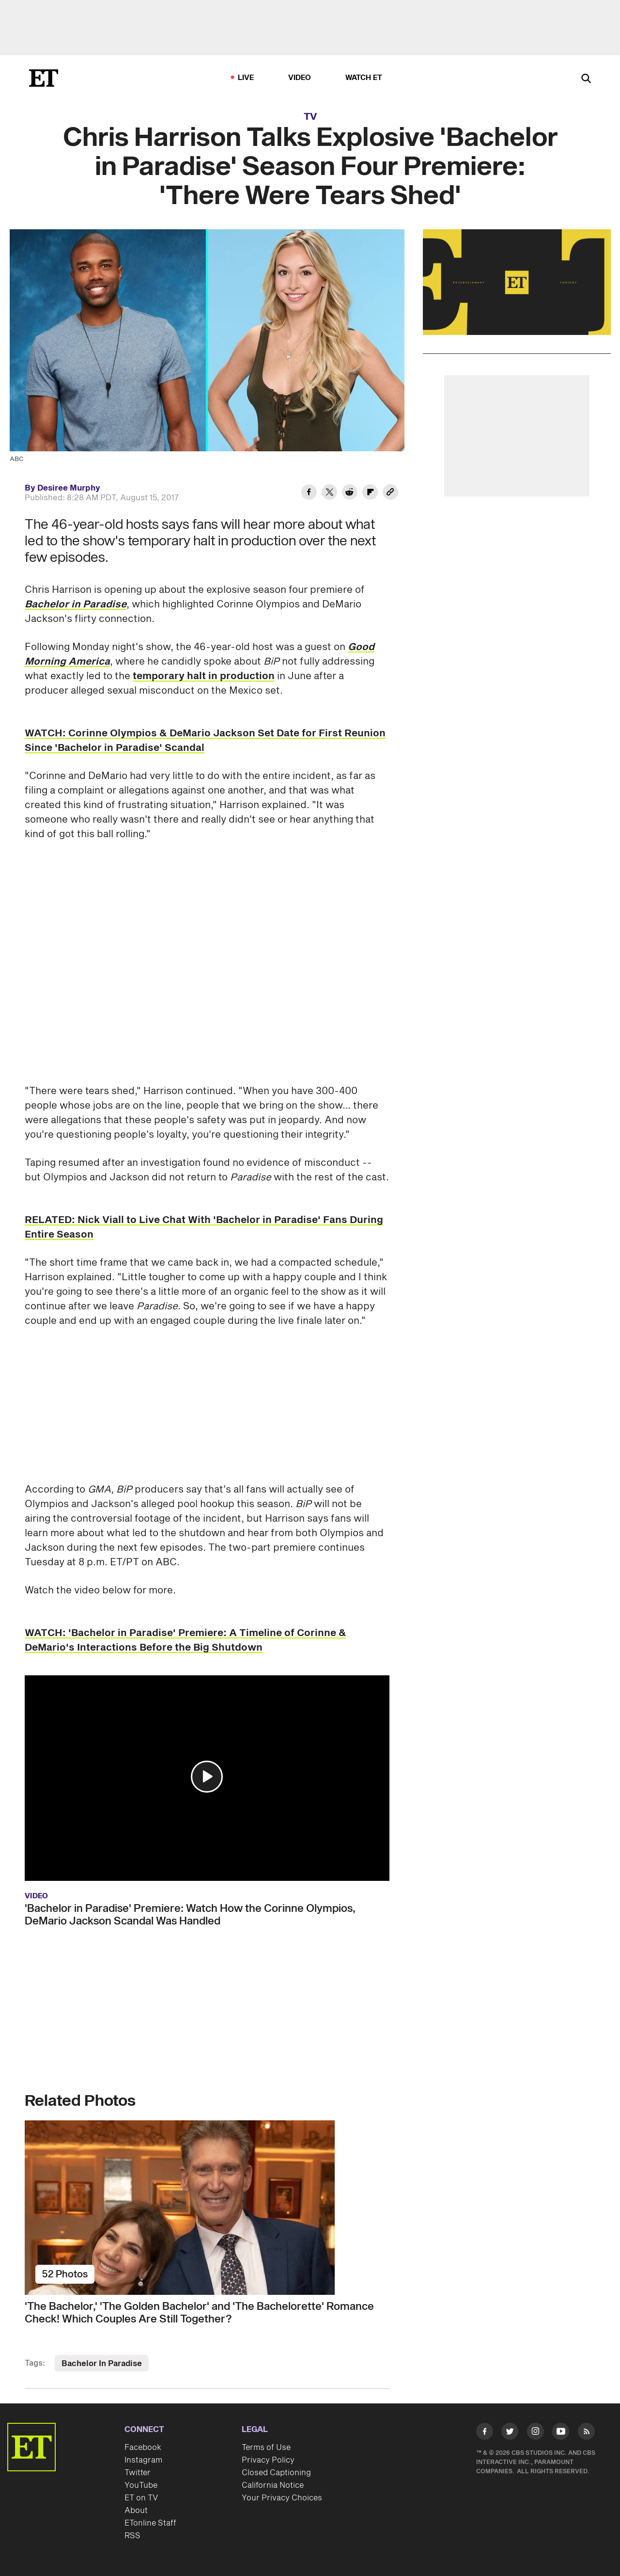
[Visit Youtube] (560, 2433)
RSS (132, 2536)
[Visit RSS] (586, 2433)
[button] (207, 1777)
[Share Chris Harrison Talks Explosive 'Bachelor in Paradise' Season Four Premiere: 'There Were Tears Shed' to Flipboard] (370, 493)
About (136, 2510)
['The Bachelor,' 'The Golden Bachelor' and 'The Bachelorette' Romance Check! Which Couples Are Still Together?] (207, 2207)
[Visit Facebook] (484, 2433)
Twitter (137, 2473)
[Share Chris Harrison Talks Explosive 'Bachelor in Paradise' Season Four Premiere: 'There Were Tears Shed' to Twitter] (329, 493)
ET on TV (141, 2498)
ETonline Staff (150, 2523)
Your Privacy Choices (282, 2498)
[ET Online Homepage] (43, 78)
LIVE (246, 77)
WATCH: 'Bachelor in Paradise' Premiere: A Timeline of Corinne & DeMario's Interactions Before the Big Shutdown (185, 1640)
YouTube (140, 2485)
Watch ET (364, 77)
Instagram (143, 2460)
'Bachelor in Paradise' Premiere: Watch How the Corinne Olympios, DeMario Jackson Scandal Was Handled (190, 1914)
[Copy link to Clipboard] (390, 493)
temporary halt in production (204, 676)
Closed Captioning (276, 2473)
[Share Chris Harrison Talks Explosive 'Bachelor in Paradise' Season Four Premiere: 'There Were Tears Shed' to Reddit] (349, 493)
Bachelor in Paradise (75, 604)
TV (310, 117)
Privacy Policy (268, 2460)
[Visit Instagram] (535, 2433)
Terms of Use (266, 2447)
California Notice (273, 2485)
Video (299, 77)
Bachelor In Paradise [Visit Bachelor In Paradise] (102, 2364)
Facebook (142, 2447)
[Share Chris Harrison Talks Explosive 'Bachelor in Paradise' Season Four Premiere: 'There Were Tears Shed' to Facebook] (309, 493)
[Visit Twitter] (509, 2433)
